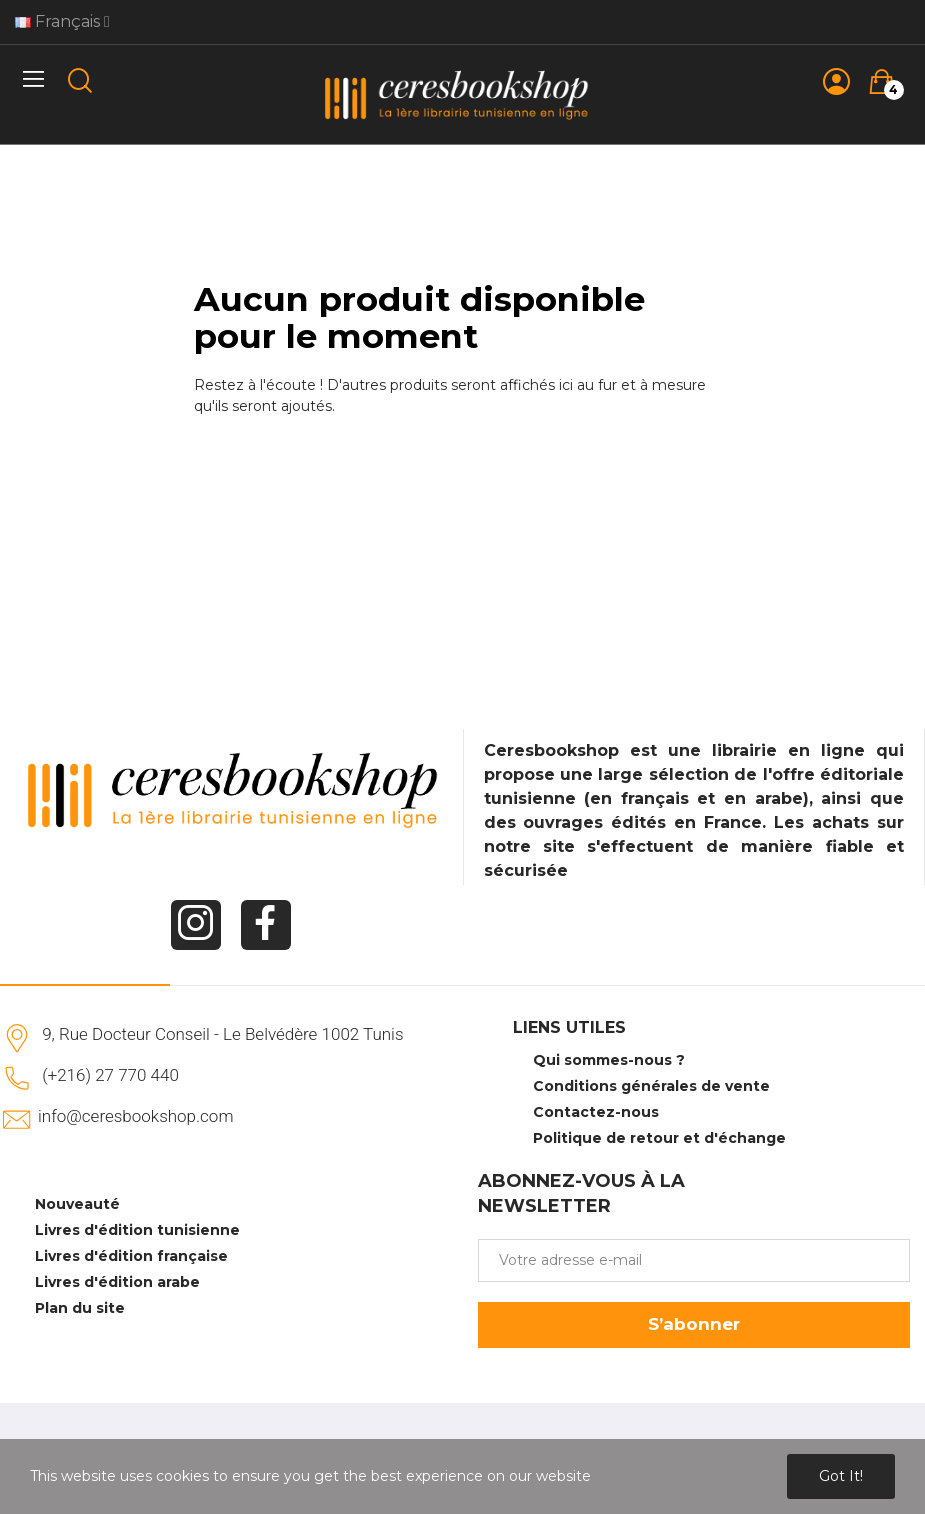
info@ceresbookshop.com (135, 1116)
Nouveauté (77, 1204)
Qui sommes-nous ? (609, 1060)
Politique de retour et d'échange (659, 1138)
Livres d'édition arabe (117, 1282)
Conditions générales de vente (651, 1086)
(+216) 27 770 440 (110, 1075)
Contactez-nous (596, 1112)
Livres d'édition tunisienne (137, 1230)
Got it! (841, 1476)
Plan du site (80, 1308)
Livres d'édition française (131, 1256)
